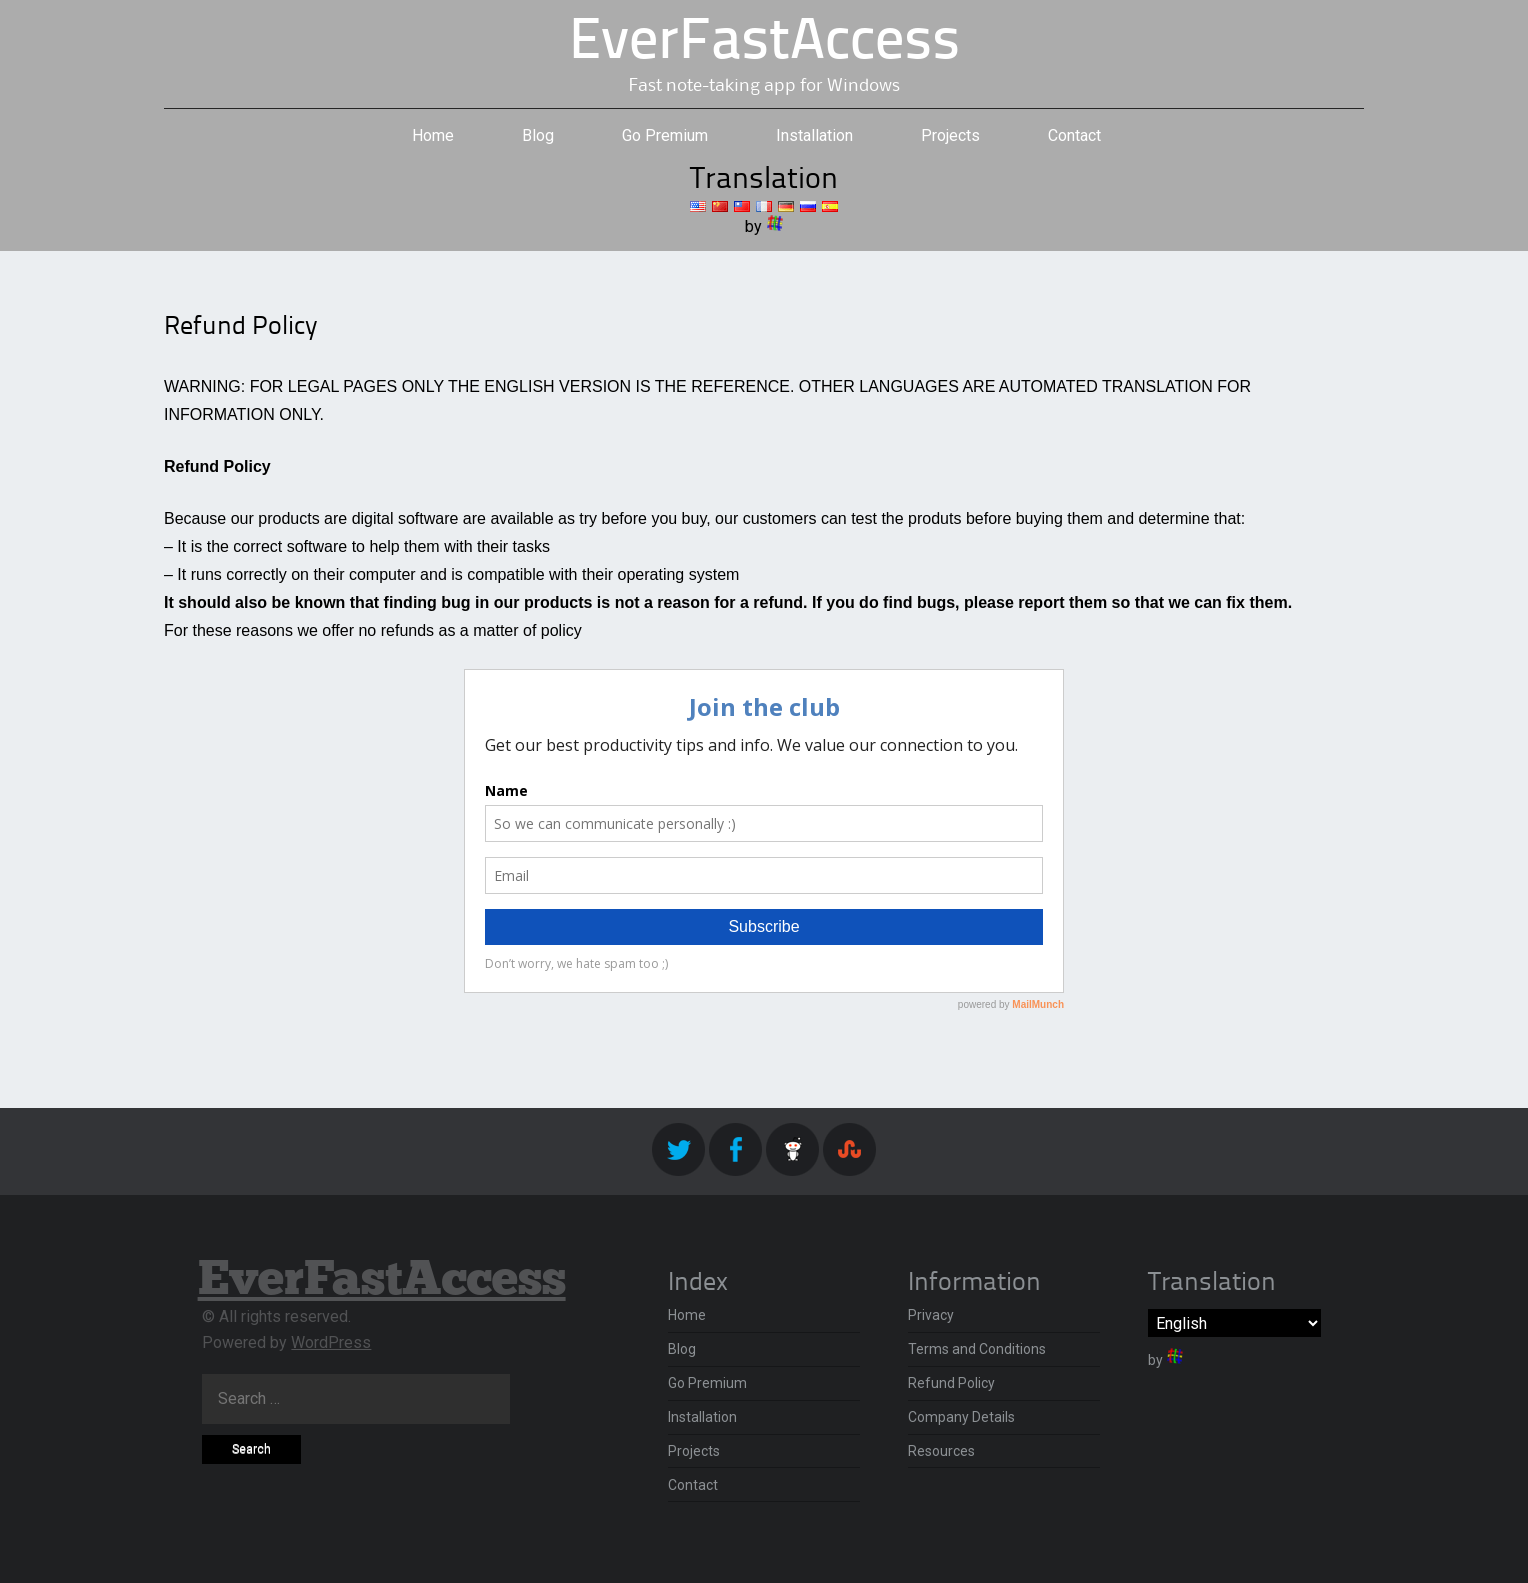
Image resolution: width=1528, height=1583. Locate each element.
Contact (1074, 135)
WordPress (331, 1342)
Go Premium (665, 135)
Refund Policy (951, 1383)
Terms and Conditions (977, 1349)
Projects (950, 135)
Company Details (961, 1417)
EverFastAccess (764, 43)
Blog (538, 135)
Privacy (931, 1315)
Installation (814, 135)
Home (433, 135)
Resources (941, 1451)
